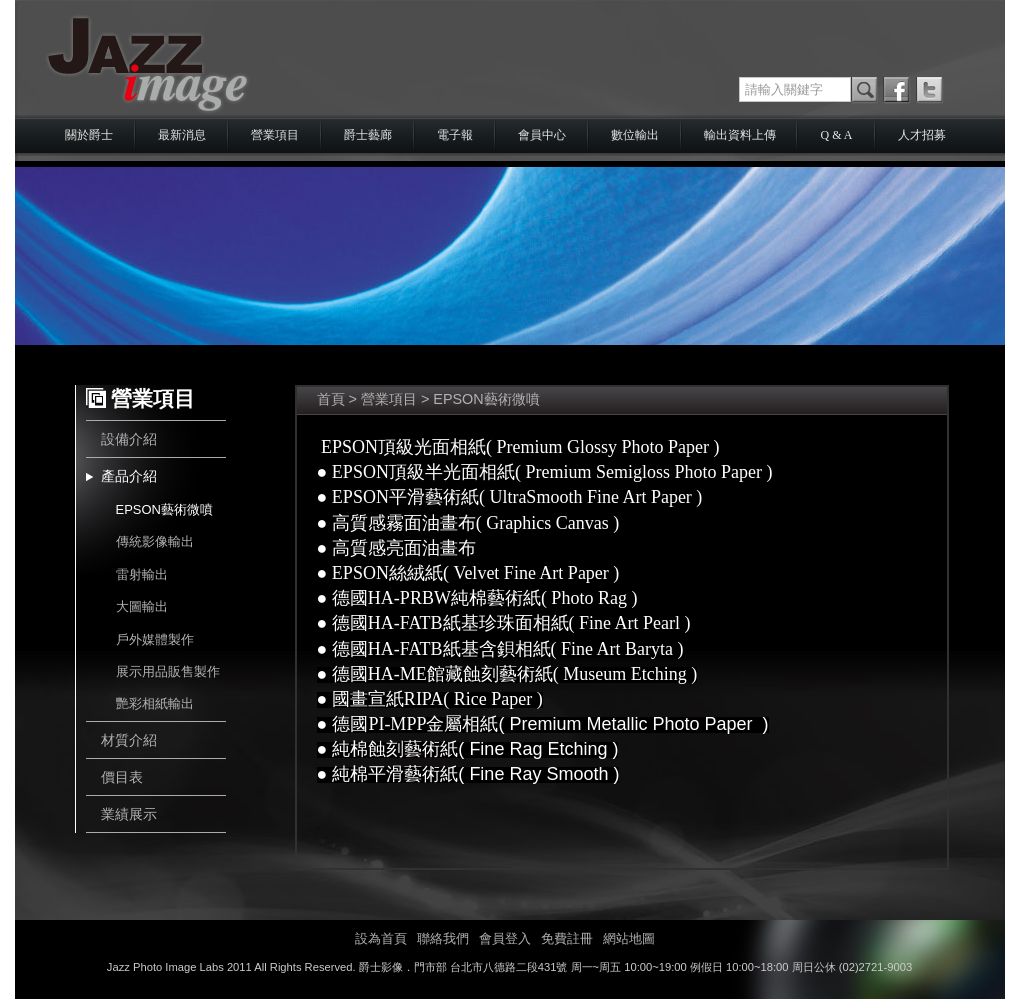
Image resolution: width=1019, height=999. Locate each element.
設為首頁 (381, 938)
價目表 (122, 777)
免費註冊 (567, 938)
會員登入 (505, 938)
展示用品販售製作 (168, 671)
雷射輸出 (142, 574)
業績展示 (129, 814)
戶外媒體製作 (155, 639)
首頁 (331, 399)
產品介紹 (129, 476)
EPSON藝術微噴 (164, 509)
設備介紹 (129, 439)
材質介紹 (129, 740)
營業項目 (389, 399)
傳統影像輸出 (155, 541)
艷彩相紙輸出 (155, 703)
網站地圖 (629, 938)
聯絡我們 (443, 938)
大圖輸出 (142, 606)
